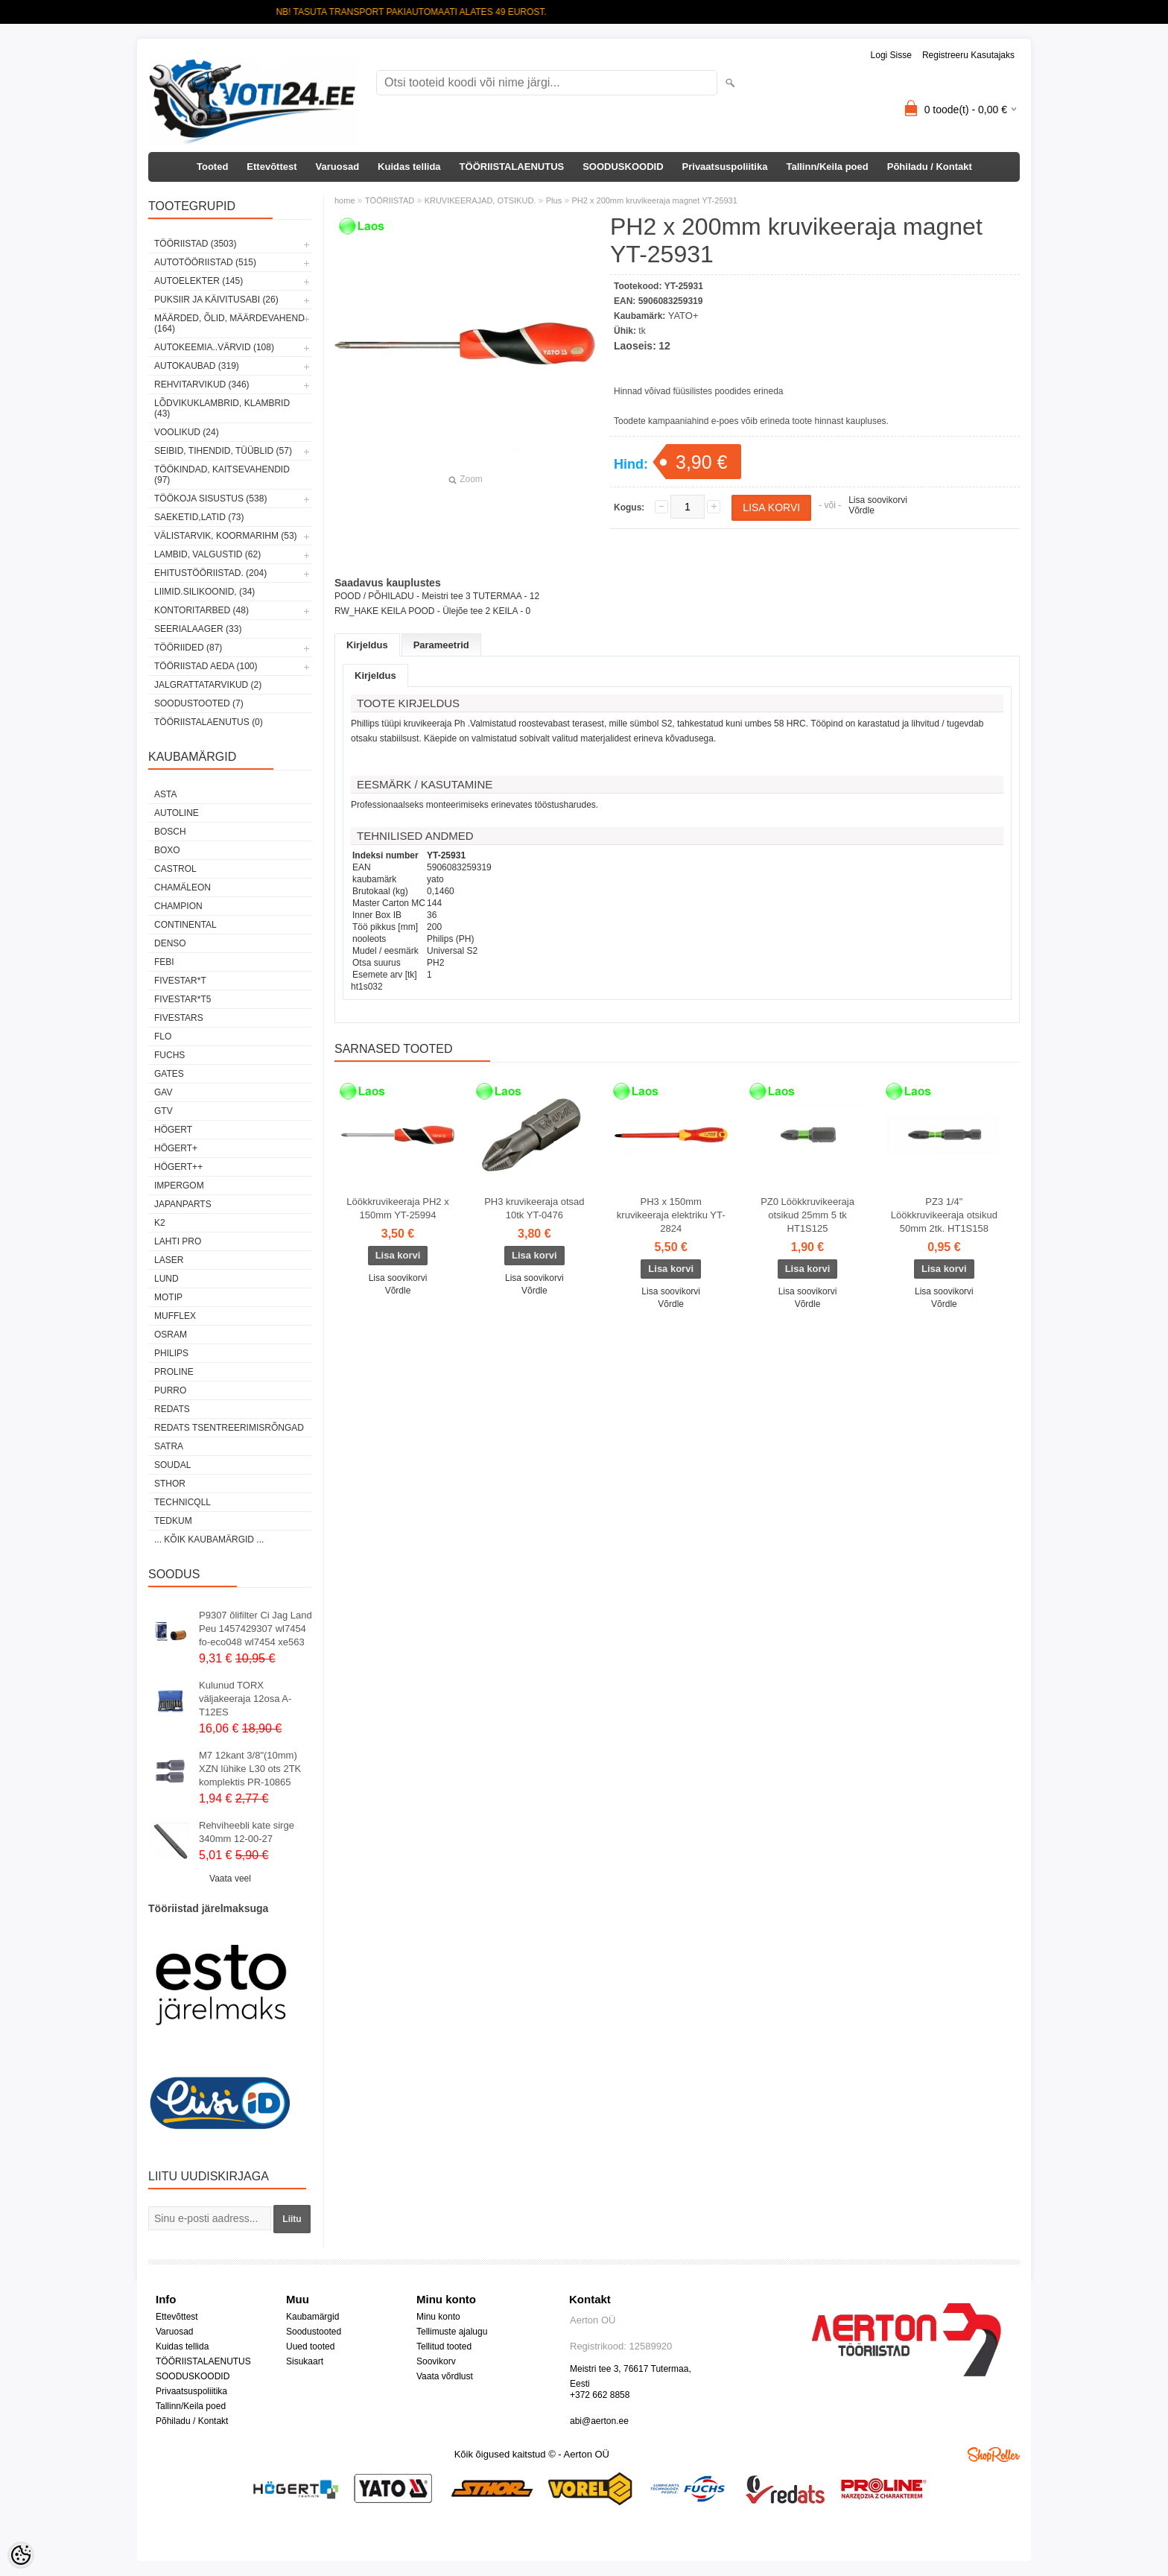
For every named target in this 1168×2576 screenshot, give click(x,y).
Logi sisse (891, 55)
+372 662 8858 (599, 2395)
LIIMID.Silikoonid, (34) (204, 591)
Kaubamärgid (312, 2316)
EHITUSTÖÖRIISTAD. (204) (210, 573)
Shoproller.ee (994, 2454)
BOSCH (170, 831)
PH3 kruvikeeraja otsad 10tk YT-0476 (534, 1208)
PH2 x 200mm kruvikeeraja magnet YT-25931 (654, 200)
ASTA (165, 794)
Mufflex (175, 1316)
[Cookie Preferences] (20, 2555)
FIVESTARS (178, 1018)
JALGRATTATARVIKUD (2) (207, 685)
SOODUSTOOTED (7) (199, 703)
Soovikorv (436, 2361)
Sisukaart (304, 2361)
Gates (169, 1074)
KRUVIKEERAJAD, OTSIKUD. (480, 200)
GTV (163, 1111)
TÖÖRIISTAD (389, 200)
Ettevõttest (271, 166)
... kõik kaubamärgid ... (209, 1539)
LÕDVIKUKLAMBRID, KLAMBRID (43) (222, 408)
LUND (166, 1278)
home (344, 200)
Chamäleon (182, 887)
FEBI (164, 962)
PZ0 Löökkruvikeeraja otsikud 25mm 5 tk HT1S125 (807, 1215)
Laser (168, 1260)
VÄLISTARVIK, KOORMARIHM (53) (225, 536)
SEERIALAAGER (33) (197, 629)
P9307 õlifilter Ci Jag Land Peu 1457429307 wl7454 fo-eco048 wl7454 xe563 (255, 1629)
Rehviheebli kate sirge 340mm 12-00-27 (246, 1832)
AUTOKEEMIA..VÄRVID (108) (214, 347)
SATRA (168, 1446)
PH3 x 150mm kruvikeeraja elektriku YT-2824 (671, 1215)
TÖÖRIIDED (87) (188, 647)
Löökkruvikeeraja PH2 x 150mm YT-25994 (397, 1208)
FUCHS (169, 1055)
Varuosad (338, 166)
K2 (159, 1223)
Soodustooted (313, 2331)
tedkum (173, 1521)
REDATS (172, 1409)
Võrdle (861, 510)
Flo (162, 1036)
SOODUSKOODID (623, 166)
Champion (178, 906)
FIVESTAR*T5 (182, 999)
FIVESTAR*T (180, 980)
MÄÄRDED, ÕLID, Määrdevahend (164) (229, 323)
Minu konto (438, 2316)
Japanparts (183, 1204)
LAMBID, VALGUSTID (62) (207, 554)
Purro (170, 1390)
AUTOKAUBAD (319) (196, 366)
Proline (174, 1372)
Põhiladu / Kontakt (929, 166)
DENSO (170, 943)
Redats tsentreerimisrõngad (229, 1428)
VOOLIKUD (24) (186, 432)
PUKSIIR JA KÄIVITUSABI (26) (216, 299)
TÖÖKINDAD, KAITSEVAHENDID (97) (222, 474)
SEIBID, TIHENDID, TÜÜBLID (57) (223, 451)
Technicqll (182, 1502)
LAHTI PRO (177, 1241)
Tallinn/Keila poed (827, 166)
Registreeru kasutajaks (968, 55)
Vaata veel (230, 1878)
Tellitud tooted (444, 2346)
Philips (171, 1353)
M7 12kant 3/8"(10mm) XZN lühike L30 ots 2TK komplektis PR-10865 (250, 1769)
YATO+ (683, 315)
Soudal (172, 1465)
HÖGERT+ (175, 1148)
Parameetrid (441, 645)
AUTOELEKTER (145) (198, 281)
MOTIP (168, 1297)
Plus (554, 200)
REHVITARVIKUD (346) (202, 384)
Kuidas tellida (409, 166)
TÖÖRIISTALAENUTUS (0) (208, 722)
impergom (179, 1185)
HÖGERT (173, 1129)
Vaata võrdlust (444, 2376)
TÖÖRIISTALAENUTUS (512, 166)
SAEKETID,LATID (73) (199, 517)
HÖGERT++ (178, 1167)
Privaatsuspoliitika (725, 166)
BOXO (167, 850)
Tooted (212, 166)
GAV (163, 1092)
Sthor (169, 1483)
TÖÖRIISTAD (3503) (195, 243)
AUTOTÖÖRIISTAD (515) (205, 262)
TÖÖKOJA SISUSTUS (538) (210, 498)
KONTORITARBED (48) (201, 610)
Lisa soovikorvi (877, 500)
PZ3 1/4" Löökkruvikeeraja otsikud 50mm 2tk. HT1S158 (944, 1215)
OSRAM (170, 1334)
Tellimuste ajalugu (451, 2331)
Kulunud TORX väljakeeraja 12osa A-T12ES (245, 1699)
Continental (185, 925)
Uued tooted (310, 2346)
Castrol (175, 869)
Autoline (176, 813)
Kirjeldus (367, 645)
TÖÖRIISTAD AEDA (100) (205, 666)
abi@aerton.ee (599, 2421)
